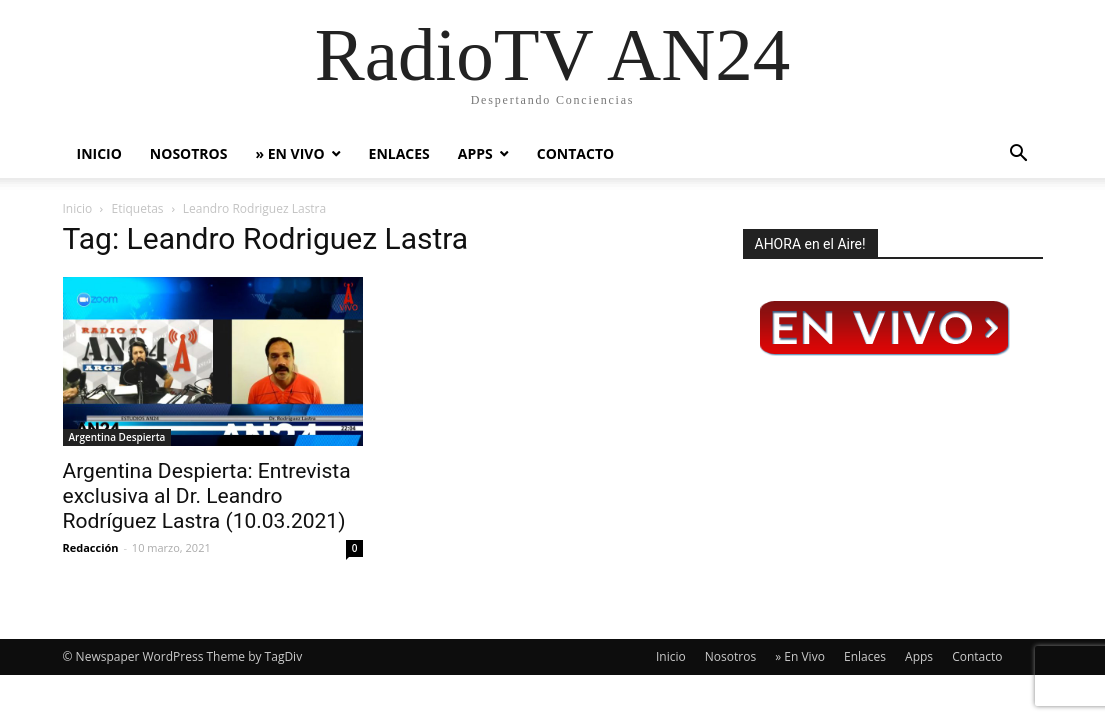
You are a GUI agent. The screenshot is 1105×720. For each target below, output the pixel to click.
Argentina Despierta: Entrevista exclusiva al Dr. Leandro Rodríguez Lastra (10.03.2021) (207, 496)
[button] (1019, 155)
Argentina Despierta (117, 437)
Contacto (575, 153)
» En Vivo (289, 153)
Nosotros (189, 153)
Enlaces (399, 153)
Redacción (91, 547)
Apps (475, 153)
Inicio (99, 153)
